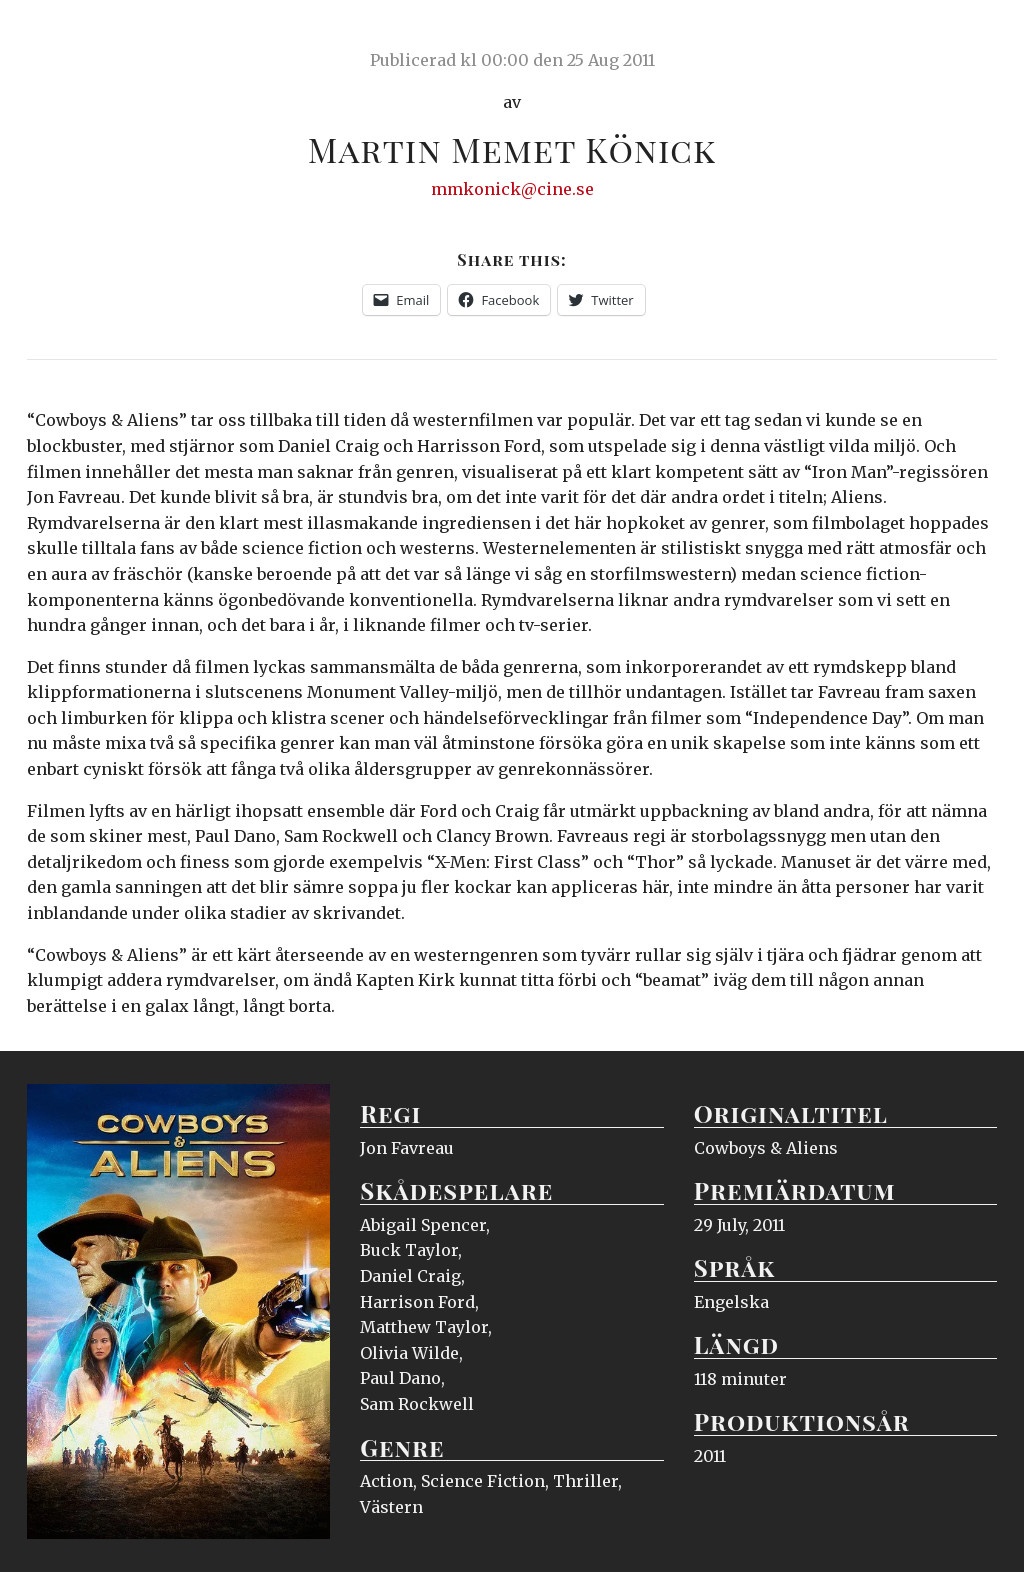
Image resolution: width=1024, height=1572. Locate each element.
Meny (971, 35)
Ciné (74, 35)
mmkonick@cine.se (512, 189)
